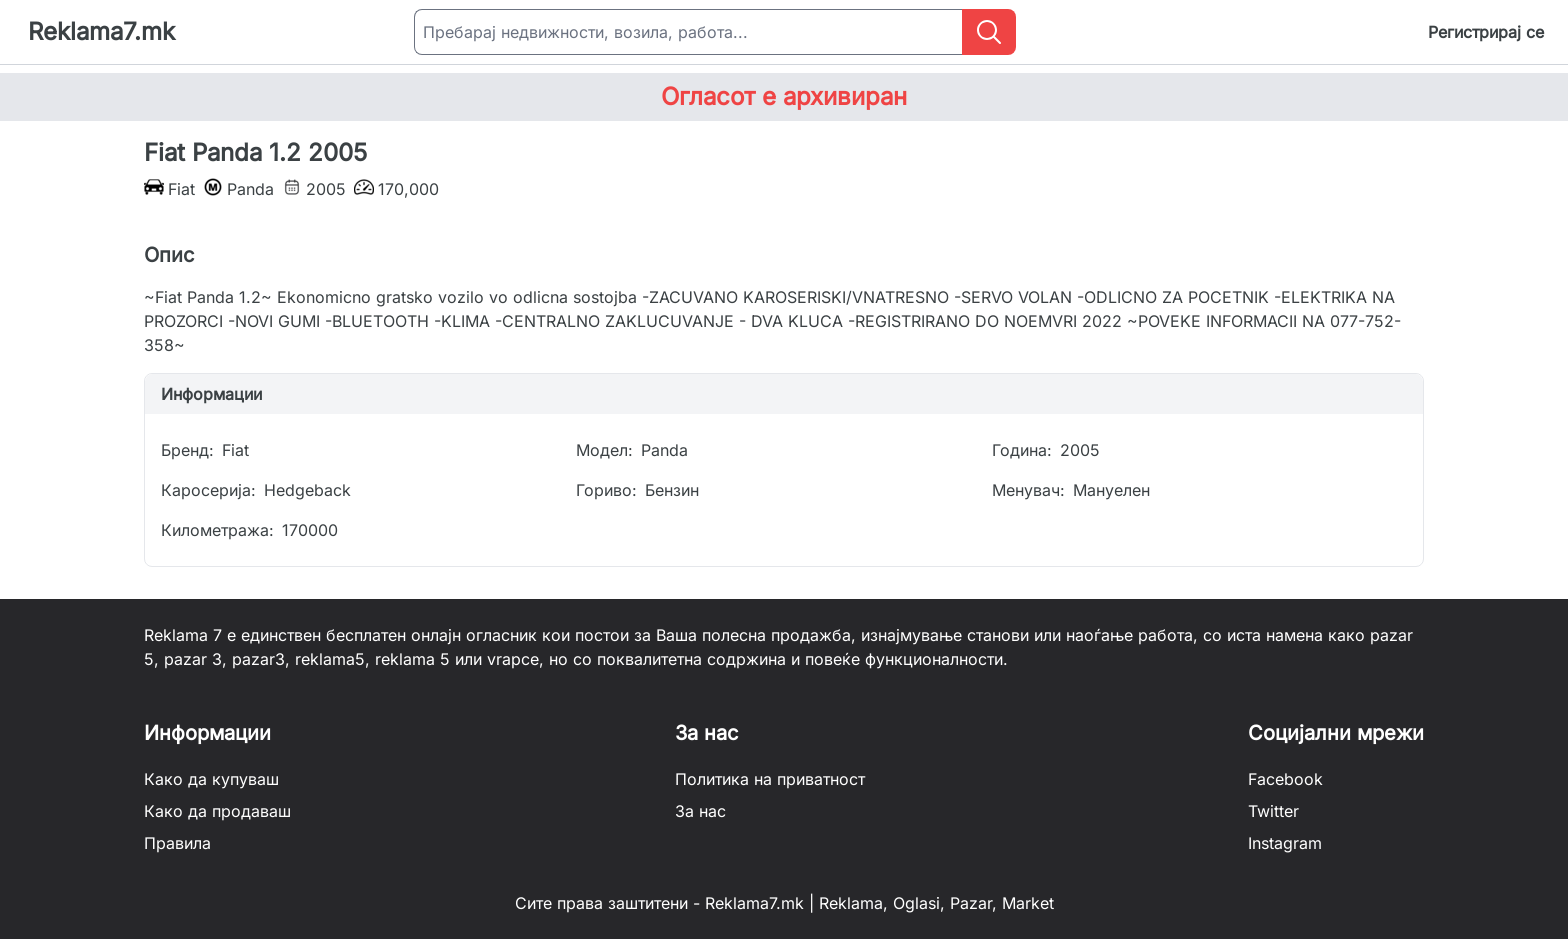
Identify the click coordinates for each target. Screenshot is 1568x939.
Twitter (1273, 811)
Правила (177, 843)
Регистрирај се (1486, 32)
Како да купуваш (211, 779)
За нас (700, 811)
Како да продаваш (217, 811)
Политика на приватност (770, 779)
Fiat (235, 450)
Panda (664, 450)
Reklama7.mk (101, 31)
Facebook (1285, 779)
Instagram (1285, 843)
